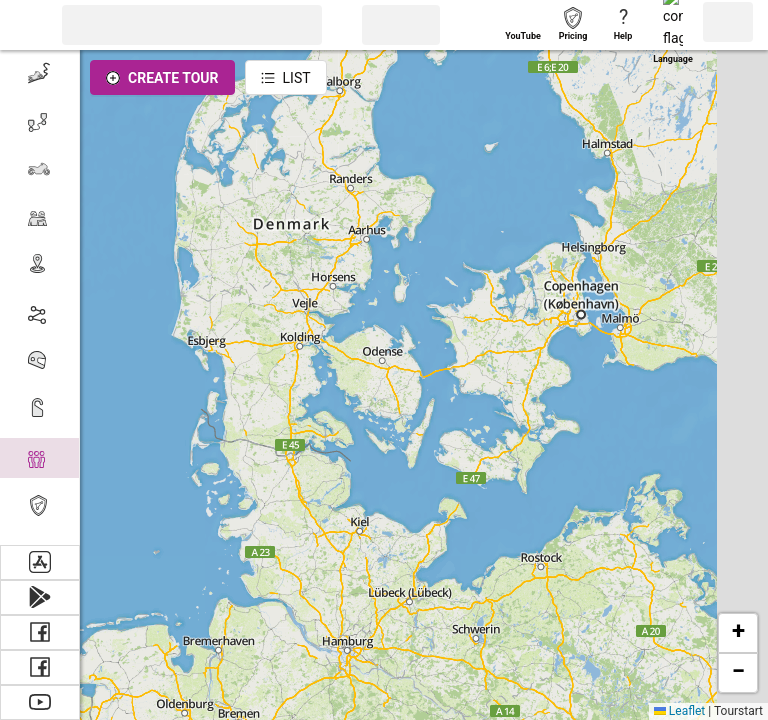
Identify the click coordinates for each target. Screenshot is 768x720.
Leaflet (679, 711)
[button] (25, 25)
